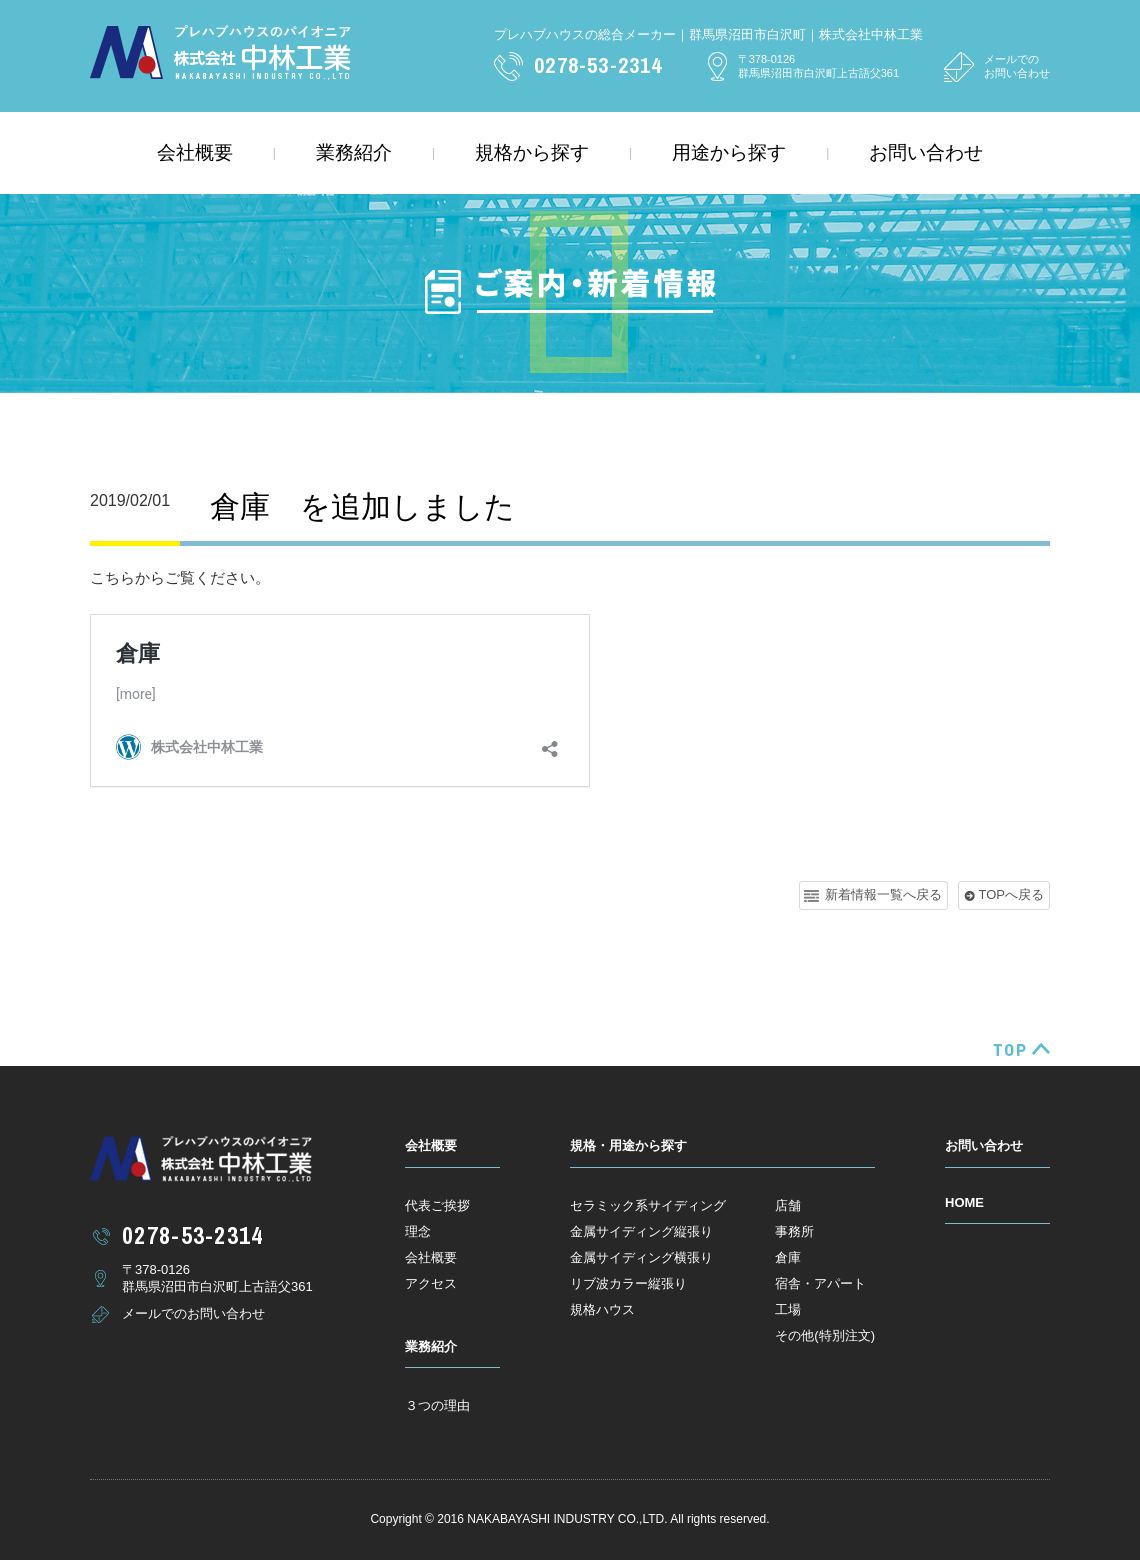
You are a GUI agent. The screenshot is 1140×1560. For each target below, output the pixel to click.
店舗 (788, 1205)
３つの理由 (437, 1405)
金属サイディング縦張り (641, 1231)
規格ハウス (602, 1309)
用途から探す (729, 152)
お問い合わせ (926, 152)
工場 (788, 1309)
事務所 (794, 1231)
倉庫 (788, 1257)
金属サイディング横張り (641, 1257)
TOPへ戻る (1012, 894)
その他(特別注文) (825, 1335)
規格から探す (532, 152)
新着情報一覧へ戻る (883, 894)
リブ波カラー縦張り (628, 1283)
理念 (418, 1231)
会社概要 (195, 152)
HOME (964, 1202)
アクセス (431, 1283)
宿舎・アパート (820, 1283)
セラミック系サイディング (648, 1205)
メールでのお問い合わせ (1017, 66)
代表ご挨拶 (437, 1205)
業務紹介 (354, 152)
